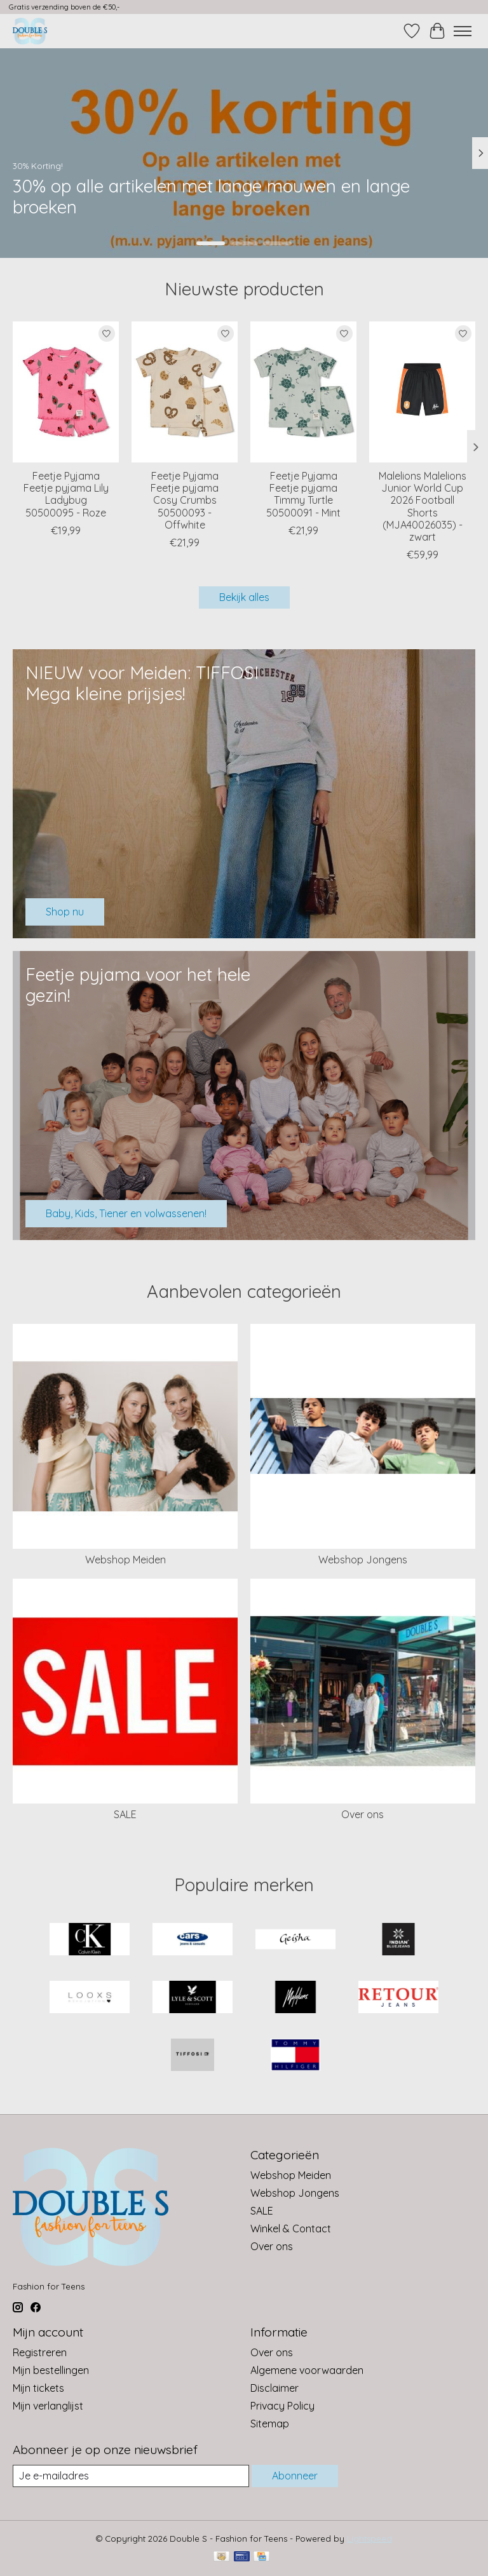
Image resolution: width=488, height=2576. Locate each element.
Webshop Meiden (125, 1559)
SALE (125, 1814)
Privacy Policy (282, 2405)
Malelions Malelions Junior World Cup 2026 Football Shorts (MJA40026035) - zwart (422, 506)
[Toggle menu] (462, 31)
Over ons (362, 1814)
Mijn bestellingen (51, 2370)
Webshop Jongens (362, 1559)
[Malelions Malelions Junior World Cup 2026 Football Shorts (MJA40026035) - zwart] (422, 391)
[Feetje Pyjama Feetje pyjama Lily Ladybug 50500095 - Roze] (66, 391)
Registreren (40, 2352)
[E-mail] (131, 2476)
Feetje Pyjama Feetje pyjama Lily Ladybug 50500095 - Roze (66, 494)
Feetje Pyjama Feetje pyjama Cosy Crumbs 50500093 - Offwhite (185, 500)
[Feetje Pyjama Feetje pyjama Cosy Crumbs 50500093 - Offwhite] (185, 391)
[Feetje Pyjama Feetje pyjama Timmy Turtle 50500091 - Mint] (303, 391)
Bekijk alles (244, 597)
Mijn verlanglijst (48, 2405)
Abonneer (295, 2475)
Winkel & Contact (290, 2228)
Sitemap (269, 2423)
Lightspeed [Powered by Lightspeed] (369, 2538)
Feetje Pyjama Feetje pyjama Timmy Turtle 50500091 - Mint (303, 494)
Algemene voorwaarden (306, 2370)
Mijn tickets (38, 2388)
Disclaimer (274, 2388)
